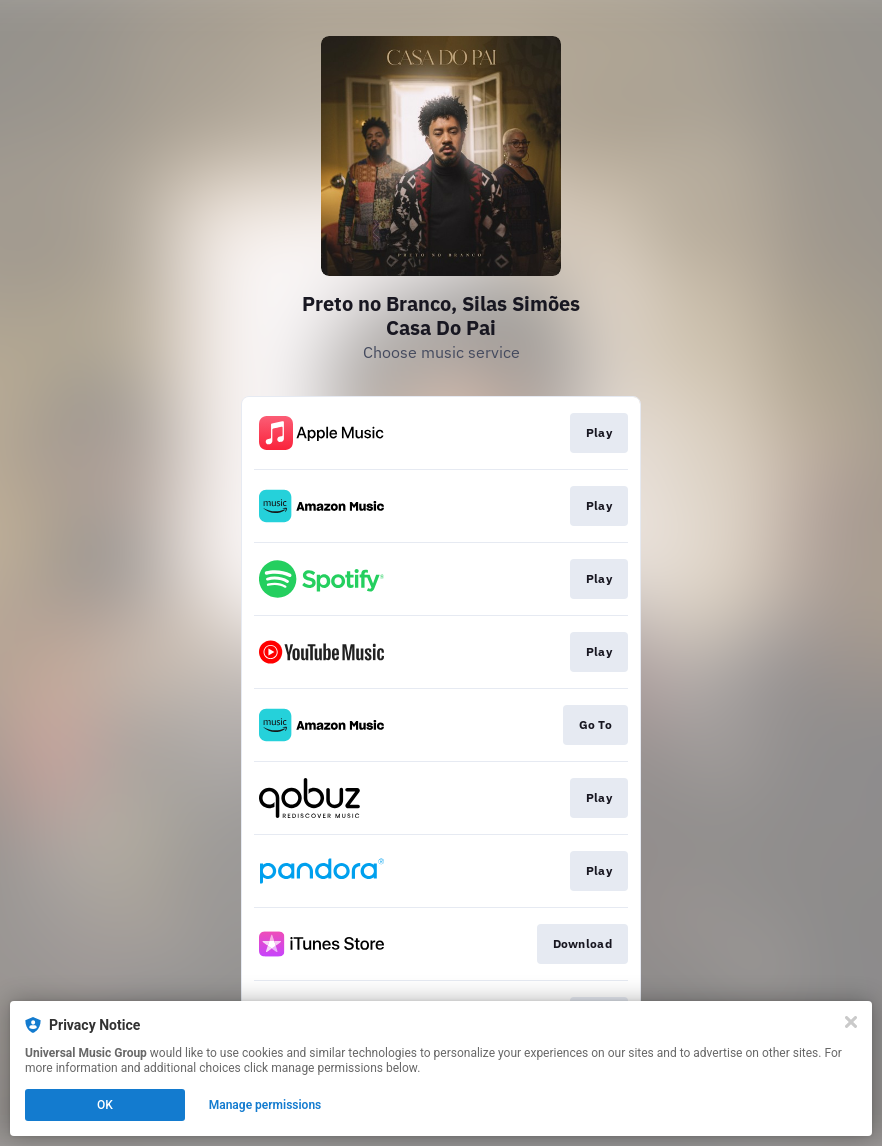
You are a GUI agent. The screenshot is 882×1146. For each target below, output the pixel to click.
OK (105, 1105)
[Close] (851, 1022)
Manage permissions (265, 1105)
